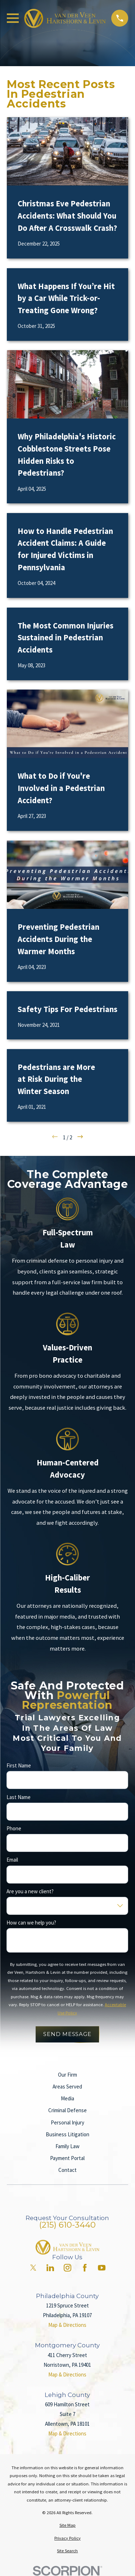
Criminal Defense (67, 2110)
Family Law (67, 2146)
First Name (18, 1766)
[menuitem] (67, 2525)
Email (12, 1860)
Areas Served (67, 2086)
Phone (13, 1828)
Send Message (67, 2034)
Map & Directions (67, 2324)
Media (67, 2098)
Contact (67, 2170)
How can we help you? (31, 1923)
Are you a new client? (30, 1891)
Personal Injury (67, 2122)
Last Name (18, 1797)
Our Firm (67, 2074)
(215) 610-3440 (67, 2225)
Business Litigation (67, 2134)
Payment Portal (67, 2158)
